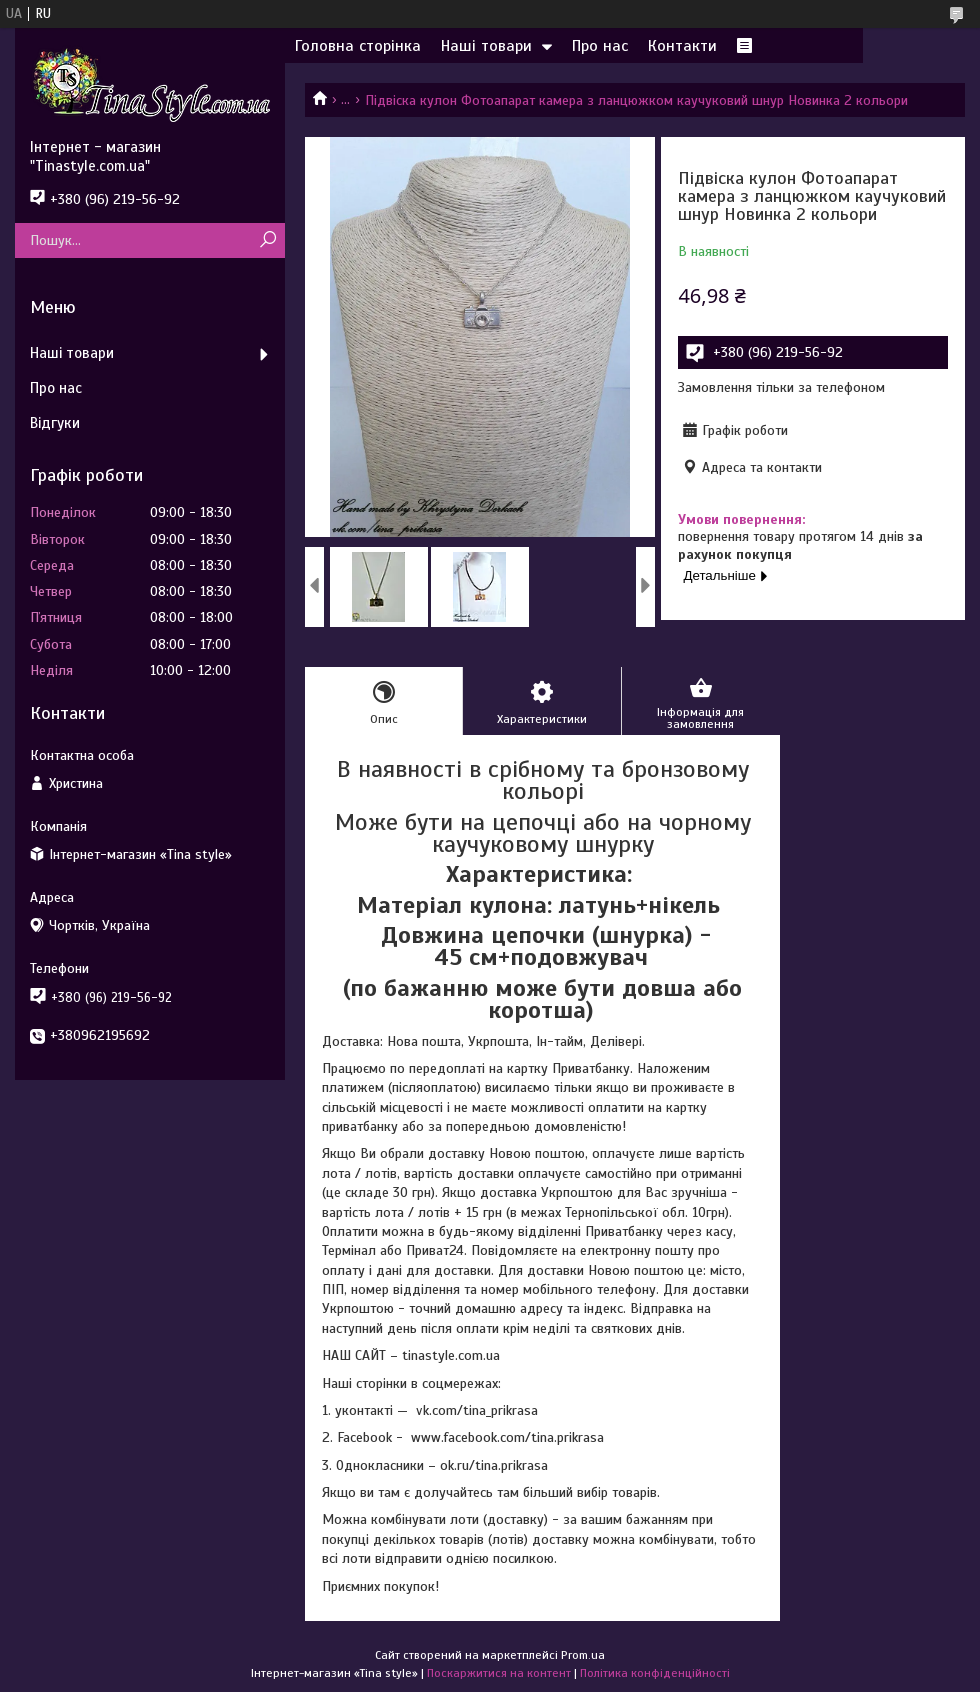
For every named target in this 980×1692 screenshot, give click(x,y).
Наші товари (486, 46)
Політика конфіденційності (655, 1673)
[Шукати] (267, 240)
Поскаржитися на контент (499, 1673)
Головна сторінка (358, 46)
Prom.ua (583, 1655)
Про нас (600, 46)
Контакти (682, 46)
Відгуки (55, 423)
